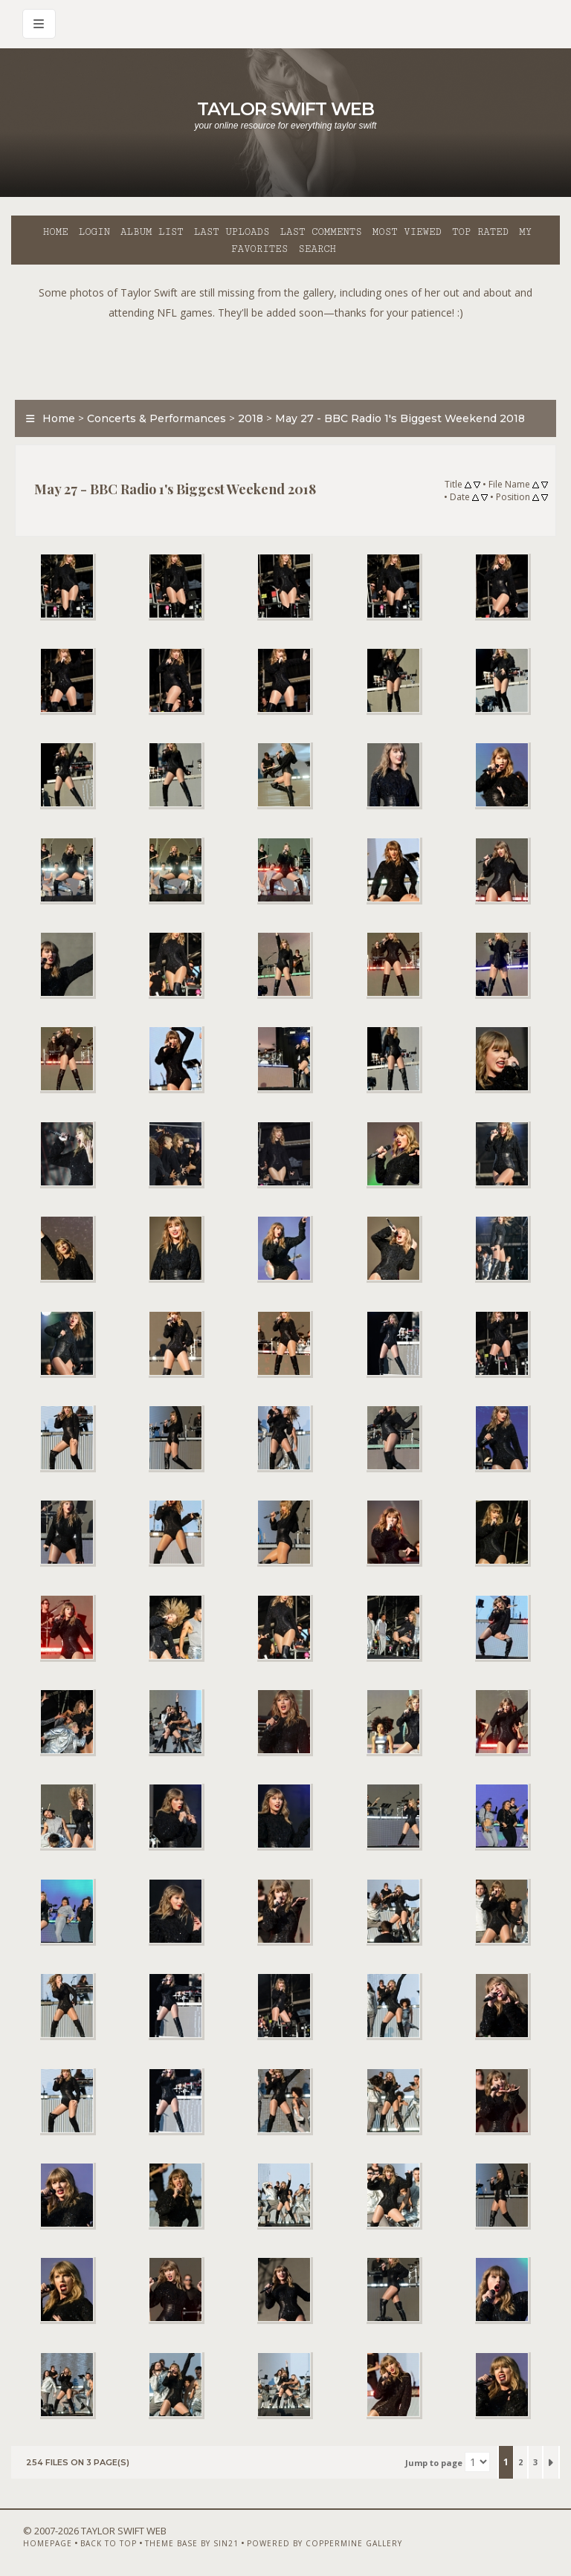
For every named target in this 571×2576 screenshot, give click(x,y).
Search (317, 249)
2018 (250, 418)
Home (55, 232)
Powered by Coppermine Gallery (324, 2536)
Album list (152, 232)
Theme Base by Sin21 (192, 2536)
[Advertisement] (285, 356)
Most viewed (407, 232)
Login (94, 232)
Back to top (108, 2536)
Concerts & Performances (156, 418)
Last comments (321, 232)
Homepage (47, 2536)
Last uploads (232, 232)
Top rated (480, 232)
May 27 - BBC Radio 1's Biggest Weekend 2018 (400, 418)
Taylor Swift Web (285, 109)
